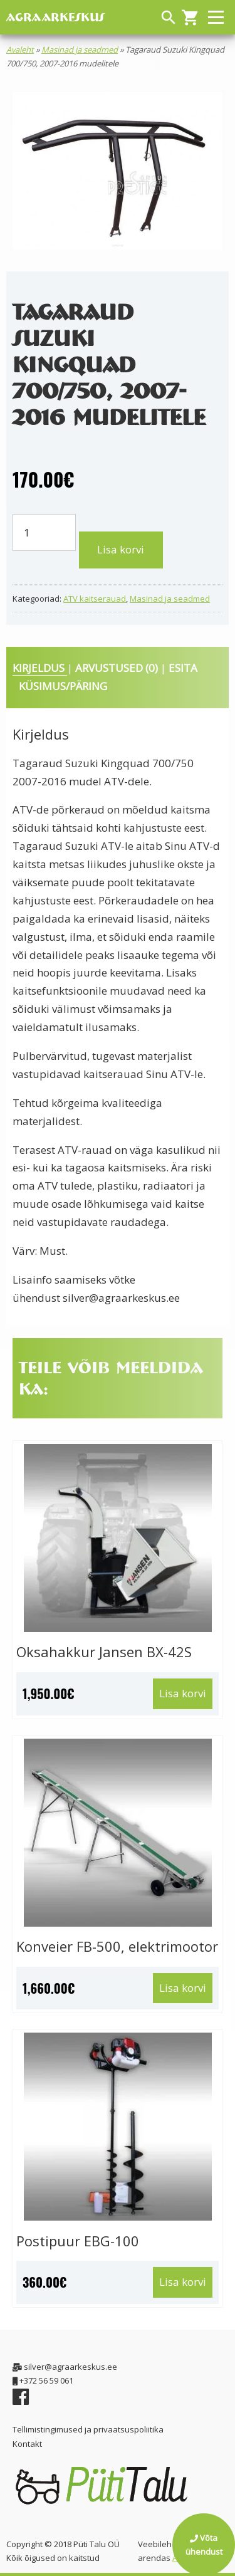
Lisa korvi (120, 549)
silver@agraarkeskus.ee (121, 1298)
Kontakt (27, 2443)
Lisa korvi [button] (182, 1693)
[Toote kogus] (44, 532)
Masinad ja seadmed (79, 49)
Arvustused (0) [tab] (117, 668)
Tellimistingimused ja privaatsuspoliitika (88, 2429)
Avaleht (20, 49)
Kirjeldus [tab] (40, 668)
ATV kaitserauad (94, 598)
